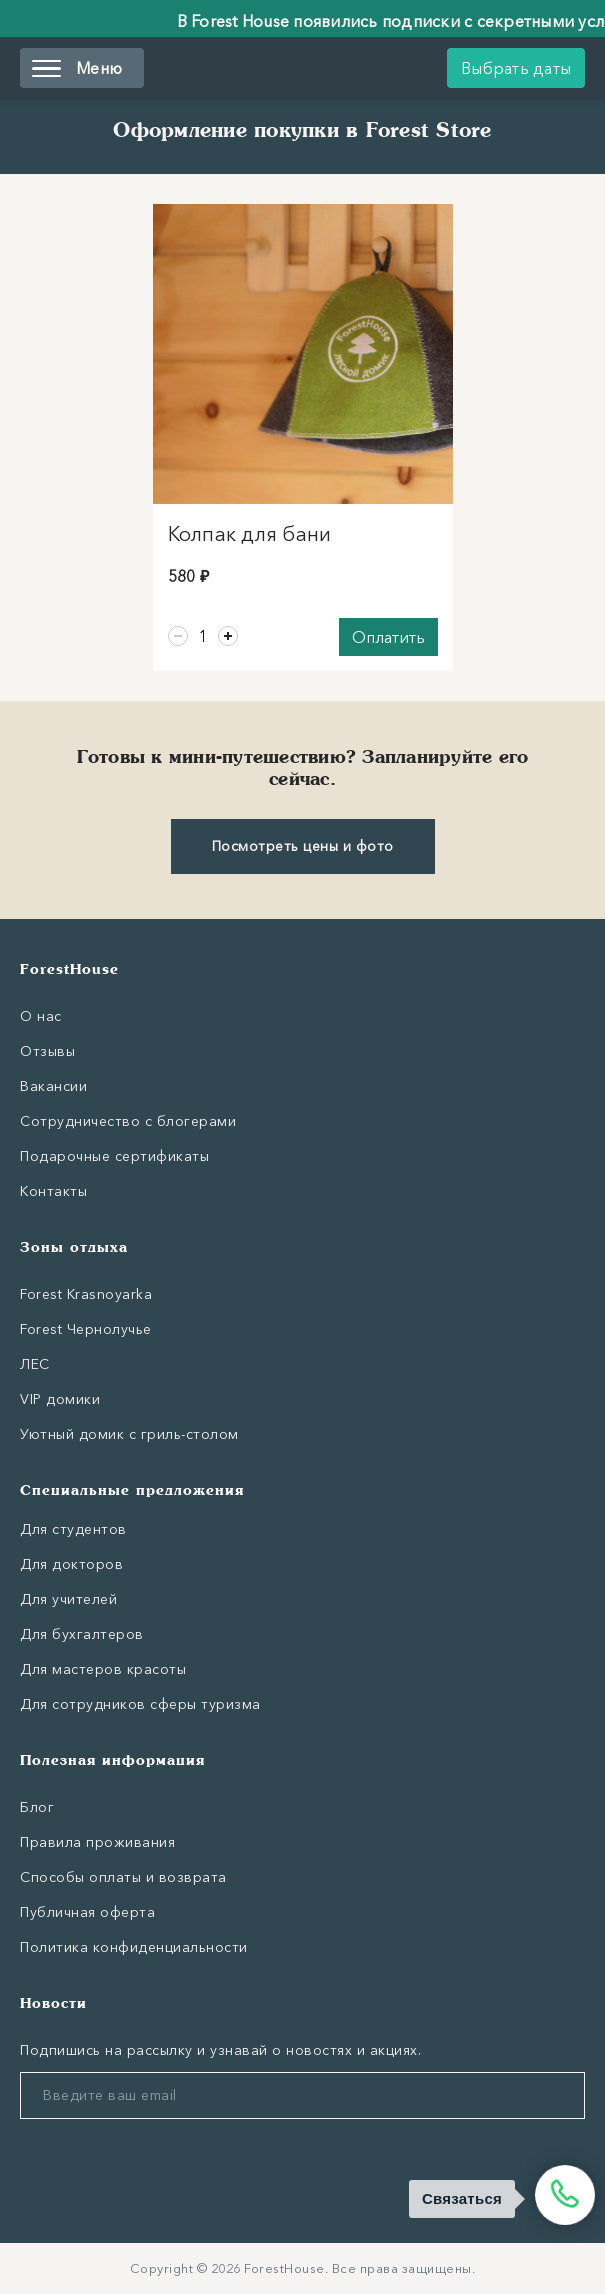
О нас (41, 1016)
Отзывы (47, 1051)
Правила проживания (97, 1842)
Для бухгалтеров (82, 1634)
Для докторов (71, 1564)
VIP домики (60, 1399)
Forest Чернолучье (86, 1329)
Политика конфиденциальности (134, 1947)
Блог (37, 1807)
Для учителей (68, 1599)
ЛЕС (35, 1364)
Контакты (53, 1191)
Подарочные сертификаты (114, 1156)
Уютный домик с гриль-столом (129, 1434)
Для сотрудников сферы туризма (140, 1704)
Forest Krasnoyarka (86, 1294)
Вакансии (53, 1086)
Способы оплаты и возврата (123, 1877)
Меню (77, 68)
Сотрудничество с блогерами (128, 1121)
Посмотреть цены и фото (303, 846)
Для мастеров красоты (103, 1669)
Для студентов (73, 1529)
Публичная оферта (87, 1912)
